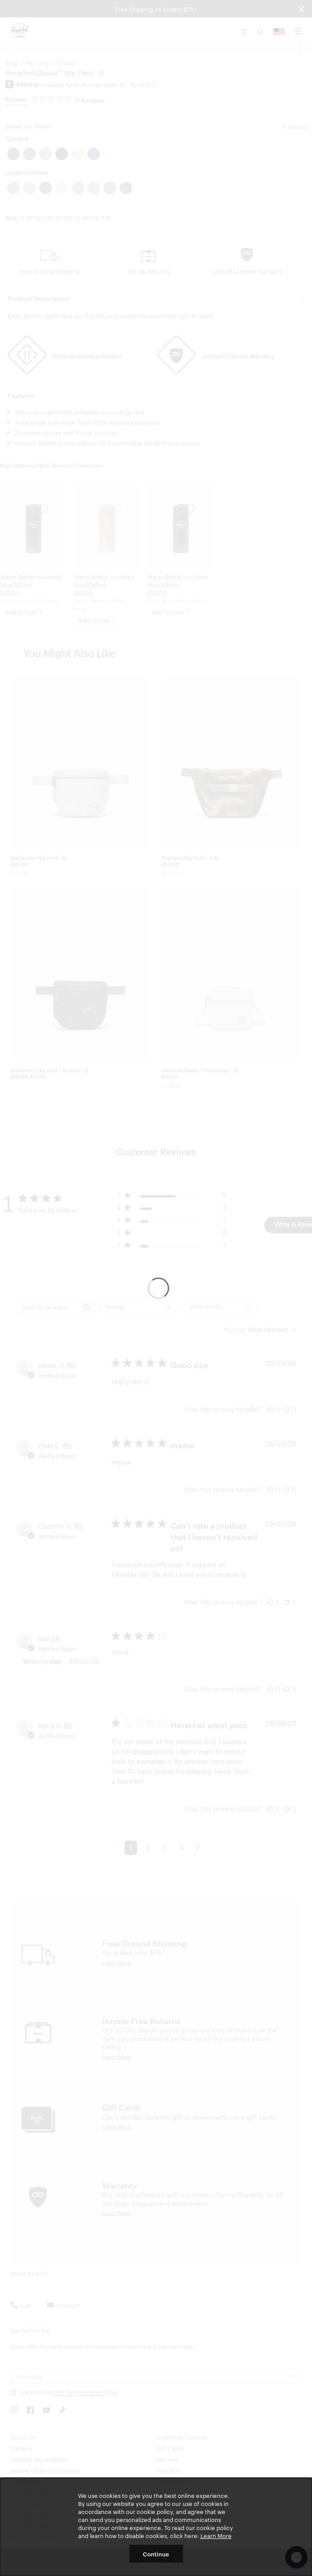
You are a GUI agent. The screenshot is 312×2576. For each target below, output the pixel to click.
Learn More (216, 2535)
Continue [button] (156, 2554)
